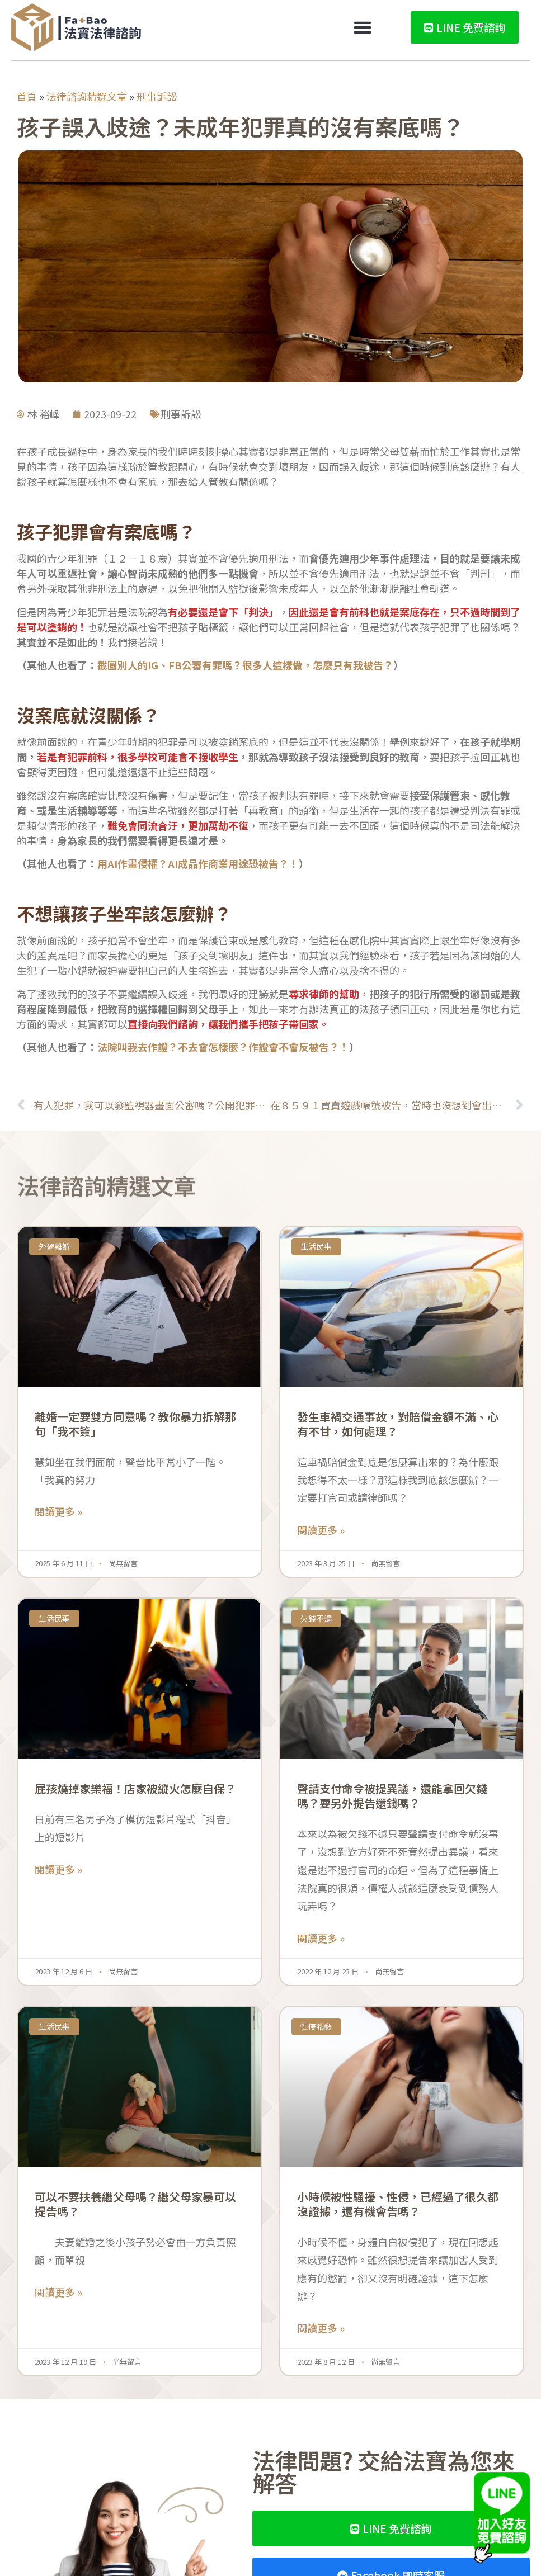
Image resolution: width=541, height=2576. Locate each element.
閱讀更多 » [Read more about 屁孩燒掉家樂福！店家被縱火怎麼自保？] (58, 1869)
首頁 (27, 96)
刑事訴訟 (157, 96)
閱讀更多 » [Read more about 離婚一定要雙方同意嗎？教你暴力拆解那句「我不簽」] (58, 1511)
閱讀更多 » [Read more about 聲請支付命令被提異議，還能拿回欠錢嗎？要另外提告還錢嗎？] (321, 1938)
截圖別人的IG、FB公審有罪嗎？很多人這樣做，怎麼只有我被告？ (245, 665)
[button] (363, 27)
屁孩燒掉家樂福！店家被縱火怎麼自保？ (135, 1788)
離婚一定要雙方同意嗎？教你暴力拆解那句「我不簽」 (135, 1423)
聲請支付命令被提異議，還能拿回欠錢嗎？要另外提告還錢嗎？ (392, 1795)
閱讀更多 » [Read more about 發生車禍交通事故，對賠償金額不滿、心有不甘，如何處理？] (321, 1530)
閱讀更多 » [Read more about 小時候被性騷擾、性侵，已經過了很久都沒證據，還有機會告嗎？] (321, 2327)
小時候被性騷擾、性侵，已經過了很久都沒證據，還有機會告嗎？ (397, 2204)
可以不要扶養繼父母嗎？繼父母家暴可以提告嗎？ (135, 2204)
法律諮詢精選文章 (86, 96)
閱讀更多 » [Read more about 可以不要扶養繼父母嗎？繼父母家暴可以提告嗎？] (58, 2292)
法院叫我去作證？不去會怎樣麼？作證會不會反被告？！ (223, 1046)
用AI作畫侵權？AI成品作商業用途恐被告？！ (198, 863)
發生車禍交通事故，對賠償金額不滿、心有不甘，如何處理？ (397, 1423)
